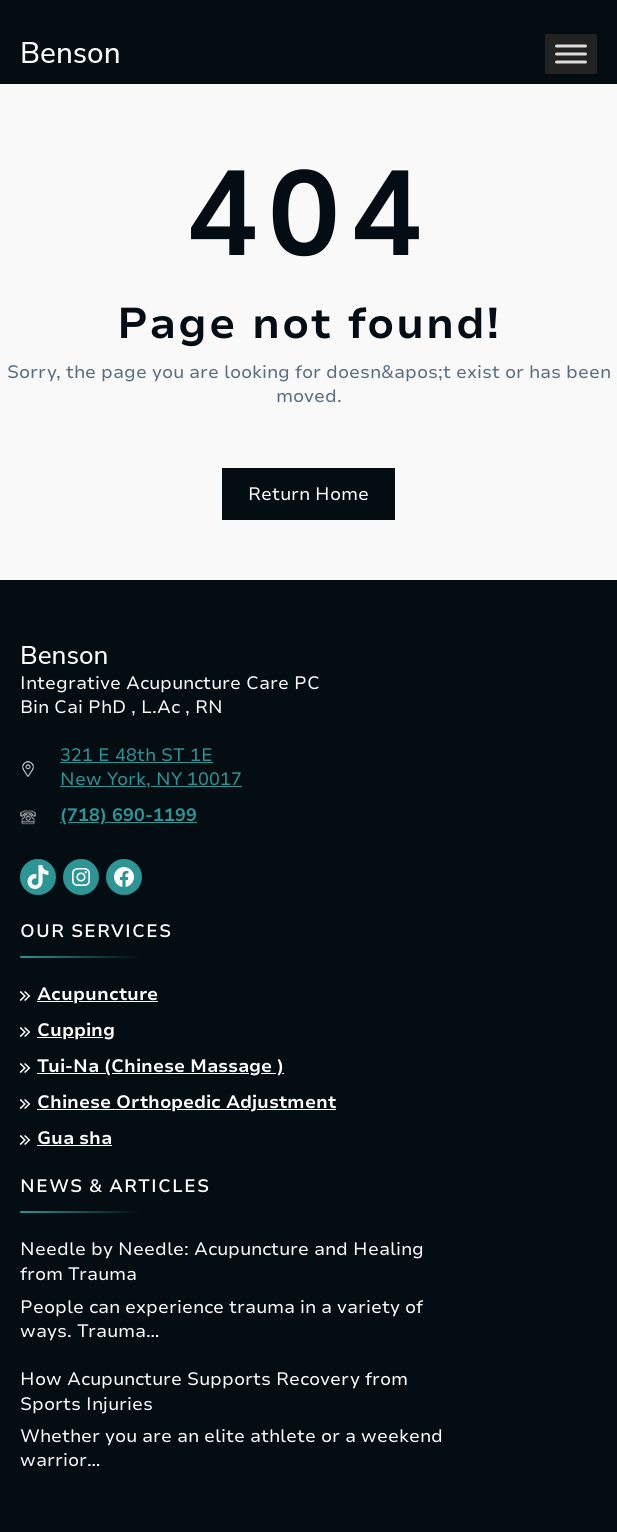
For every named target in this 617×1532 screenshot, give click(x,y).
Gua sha (74, 1138)
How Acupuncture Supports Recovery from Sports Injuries (214, 1391)
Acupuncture (97, 994)
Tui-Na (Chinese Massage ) (160, 1066)
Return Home (308, 494)
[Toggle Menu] (571, 53)
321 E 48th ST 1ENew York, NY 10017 (151, 767)
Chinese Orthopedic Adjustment (186, 1102)
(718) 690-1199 (128, 815)
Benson (70, 53)
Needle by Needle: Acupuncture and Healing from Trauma (222, 1261)
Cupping (76, 1030)
